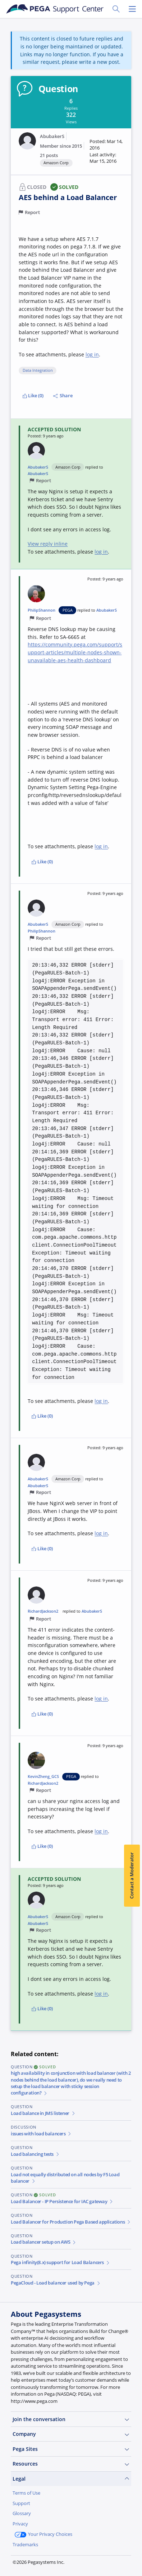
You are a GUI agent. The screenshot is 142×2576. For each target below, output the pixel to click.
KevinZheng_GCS (43, 1776)
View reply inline (48, 543)
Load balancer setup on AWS (44, 2242)
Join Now (29, 2561)
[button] (106, 151)
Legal (71, 2479)
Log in (63, 2561)
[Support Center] (54, 9)
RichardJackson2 (43, 1611)
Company (71, 2434)
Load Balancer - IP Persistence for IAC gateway (62, 2201)
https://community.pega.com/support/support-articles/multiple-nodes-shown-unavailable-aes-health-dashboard (75, 652)
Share (62, 396)
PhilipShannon (41, 610)
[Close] (132, 2513)
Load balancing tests (35, 2154)
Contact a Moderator (132, 1875)
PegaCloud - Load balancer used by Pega (56, 2283)
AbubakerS (52, 136)
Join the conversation (71, 2419)
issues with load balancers (41, 2134)
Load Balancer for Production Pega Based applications (71, 2222)
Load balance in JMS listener (43, 2113)
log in (92, 354)
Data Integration (38, 370)
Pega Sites (71, 2449)
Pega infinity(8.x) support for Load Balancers (60, 2262)
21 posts (49, 155)
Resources (71, 2464)
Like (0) (33, 396)
